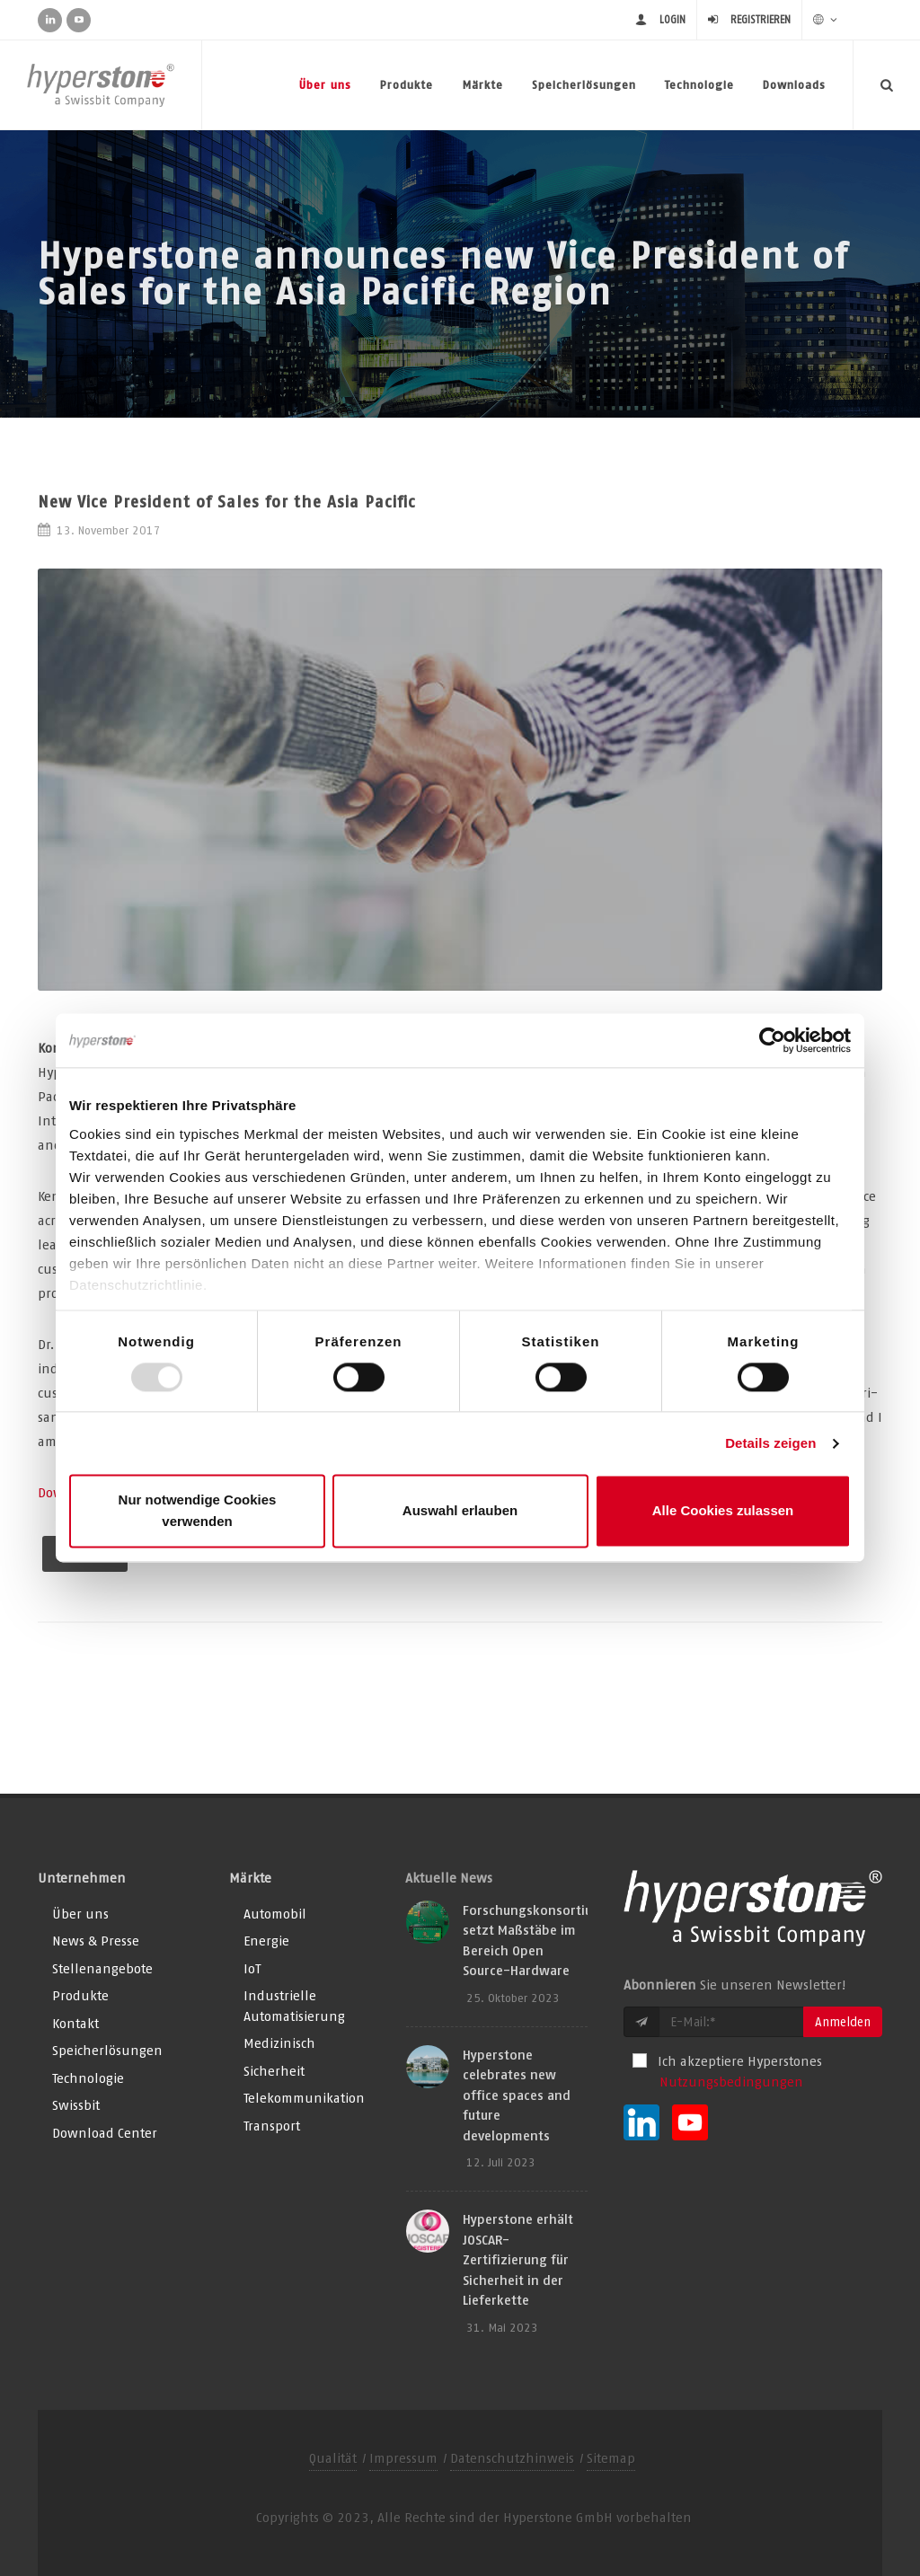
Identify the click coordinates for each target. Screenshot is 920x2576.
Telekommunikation (304, 2097)
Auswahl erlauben (460, 1511)
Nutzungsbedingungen (731, 2081)
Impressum (403, 2458)
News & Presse (95, 1940)
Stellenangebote (102, 1968)
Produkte (406, 85)
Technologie (699, 85)
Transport (271, 2125)
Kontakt (75, 2023)
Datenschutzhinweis (512, 2458)
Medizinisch (279, 2043)
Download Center (104, 2132)
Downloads (794, 85)
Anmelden (843, 2022)
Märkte (482, 85)
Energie (266, 1940)
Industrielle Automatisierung (294, 2006)
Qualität (333, 2458)
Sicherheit (274, 2070)
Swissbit (76, 2105)
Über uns (325, 85)
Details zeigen (770, 1443)
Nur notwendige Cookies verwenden (198, 1511)
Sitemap (611, 2458)
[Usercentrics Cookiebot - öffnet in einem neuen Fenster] (772, 1040)
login (672, 19)
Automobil (274, 1913)
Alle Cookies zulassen (723, 1511)
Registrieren (760, 19)
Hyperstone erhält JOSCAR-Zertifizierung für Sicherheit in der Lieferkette (518, 2259)
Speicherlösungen (584, 85)
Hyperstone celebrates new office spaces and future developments (517, 2095)
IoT (252, 1968)
